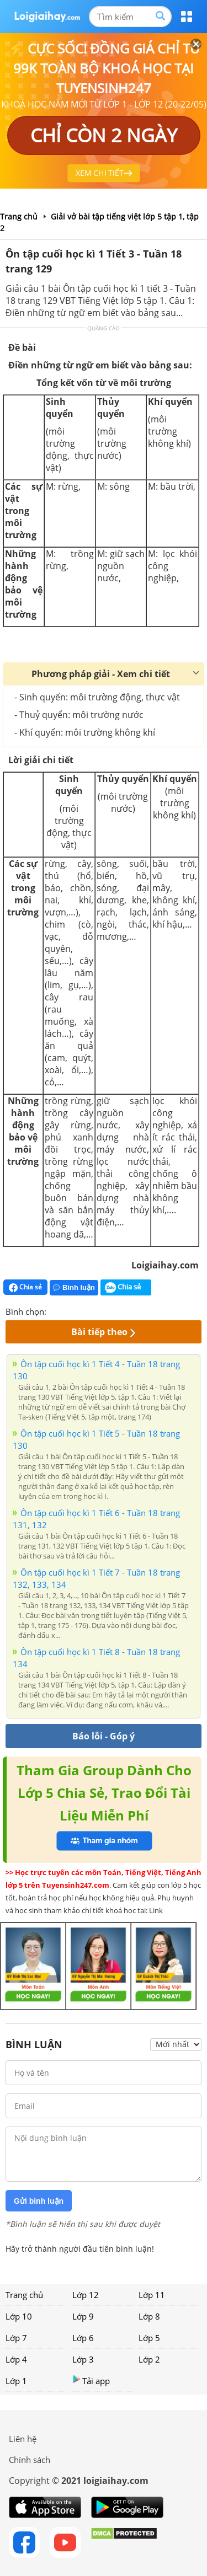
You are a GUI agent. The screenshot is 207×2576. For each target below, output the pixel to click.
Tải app (91, 2380)
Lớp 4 (16, 2359)
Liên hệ (22, 2438)
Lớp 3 (83, 2359)
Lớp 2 (149, 2359)
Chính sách (29, 2459)
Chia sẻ (25, 1287)
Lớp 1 (16, 2380)
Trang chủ (24, 2294)
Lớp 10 (19, 2316)
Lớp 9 (83, 2316)
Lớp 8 (149, 2316)
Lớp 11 (152, 2294)
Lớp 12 (85, 2294)
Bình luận (74, 1287)
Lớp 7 (16, 2337)
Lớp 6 (83, 2337)
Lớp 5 (149, 2337)
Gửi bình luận (38, 2201)
